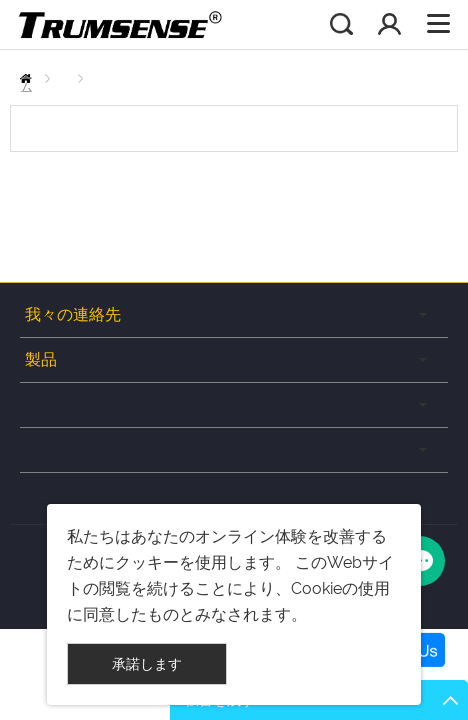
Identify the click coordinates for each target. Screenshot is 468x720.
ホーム (30, 78)
